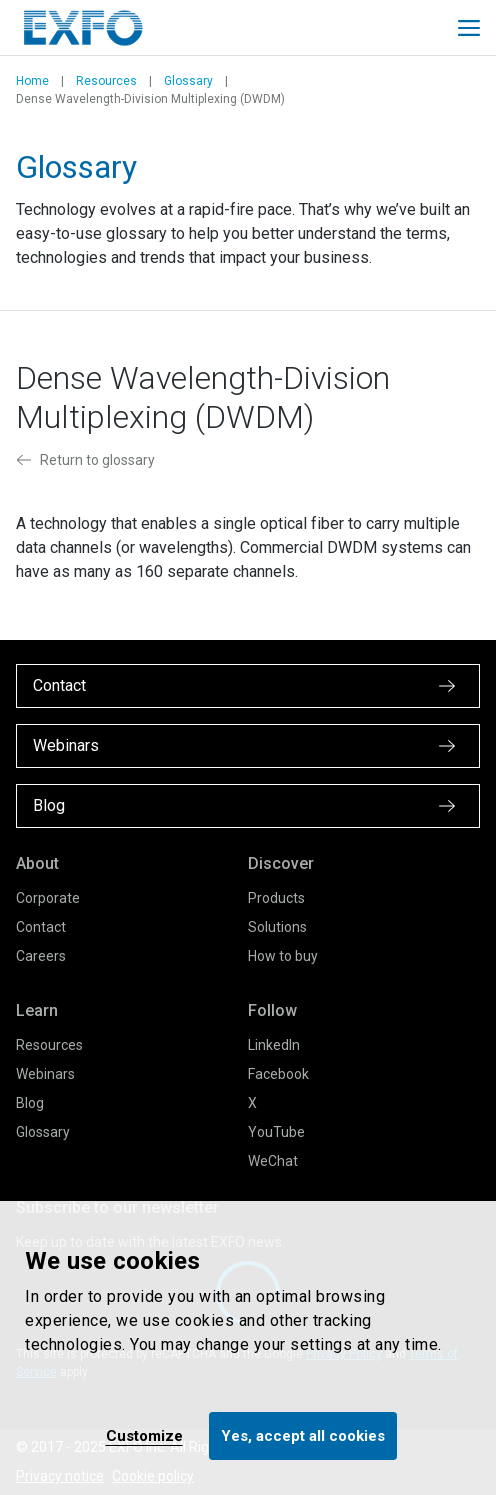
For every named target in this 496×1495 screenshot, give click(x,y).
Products (276, 898)
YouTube (276, 1132)
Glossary (188, 81)
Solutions (277, 927)
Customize (144, 1436)
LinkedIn (274, 1045)
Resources (106, 81)
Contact (41, 927)
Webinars (45, 1074)
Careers (41, 956)
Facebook (278, 1074)
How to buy (283, 956)
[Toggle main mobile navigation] (469, 28)
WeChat (273, 1161)
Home (32, 81)
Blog (30, 1103)
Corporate (48, 898)
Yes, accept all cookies (303, 1436)
